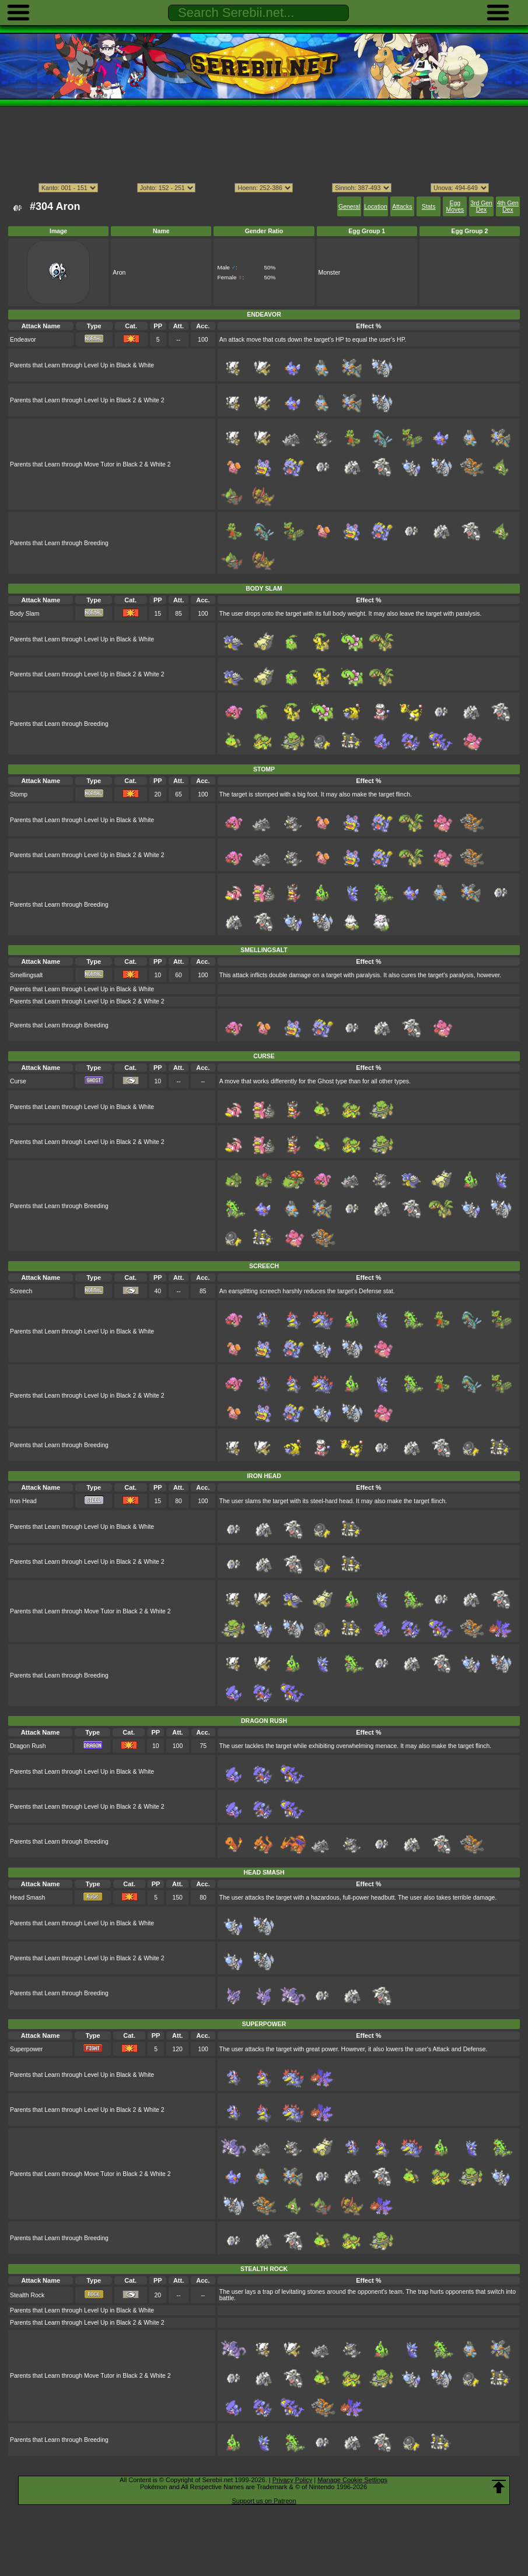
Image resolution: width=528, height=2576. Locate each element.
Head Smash (27, 1897)
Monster (330, 272)
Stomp (18, 794)
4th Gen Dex (508, 206)
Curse (18, 1081)
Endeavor (23, 339)
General (349, 206)
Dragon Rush (28, 1746)
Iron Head (23, 1501)
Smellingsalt (26, 975)
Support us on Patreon (264, 2500)
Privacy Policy (292, 2479)
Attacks (402, 206)
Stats (429, 206)
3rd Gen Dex (481, 206)
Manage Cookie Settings (352, 2479)
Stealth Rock (27, 2295)
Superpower (26, 2049)
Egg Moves (455, 206)
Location (375, 206)
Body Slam (24, 613)
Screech (21, 1291)
